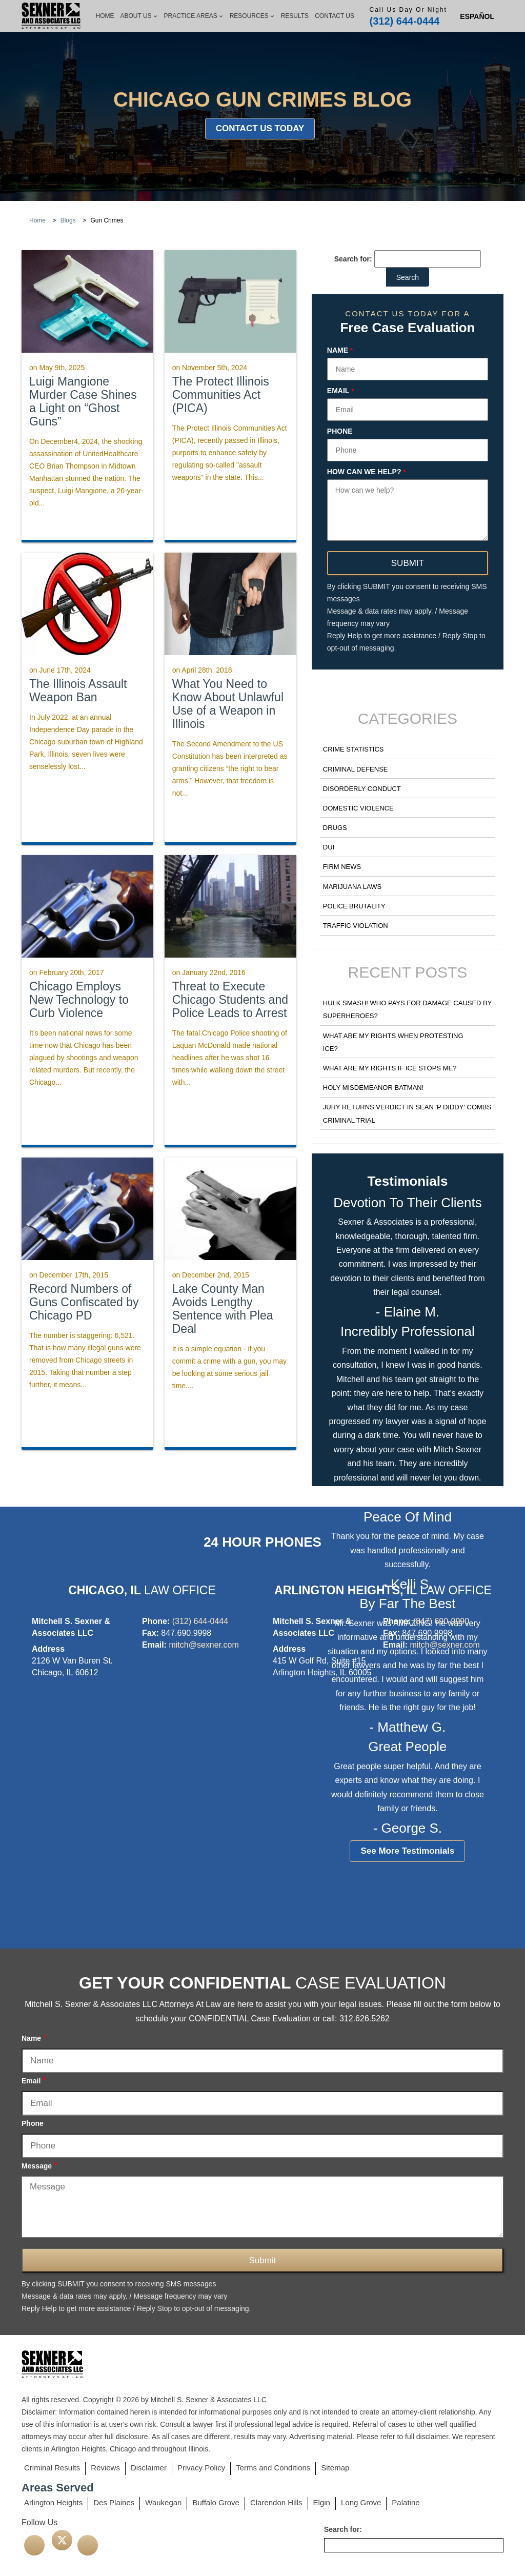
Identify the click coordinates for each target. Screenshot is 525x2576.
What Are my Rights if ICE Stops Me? (390, 1068)
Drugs (335, 827)
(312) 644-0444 (405, 21)
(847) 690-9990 (441, 1621)
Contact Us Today (260, 128)
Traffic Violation (355, 925)
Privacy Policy (201, 2467)
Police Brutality (354, 906)
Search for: (353, 259)
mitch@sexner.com (203, 1644)
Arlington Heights (53, 2502)
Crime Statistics (353, 749)
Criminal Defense (355, 769)
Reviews (105, 2467)
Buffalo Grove (215, 2502)
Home (104, 15)
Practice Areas (194, 15)
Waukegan (163, 2502)
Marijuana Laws (352, 886)
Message (39, 2165)
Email (340, 391)
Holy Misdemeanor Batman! (373, 1087)
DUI (328, 847)
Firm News (342, 866)
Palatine (405, 2502)
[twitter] (62, 2540)
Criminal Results (52, 2467)
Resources (252, 15)
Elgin (321, 2502)
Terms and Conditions (273, 2467)
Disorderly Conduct (362, 789)
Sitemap (335, 2467)
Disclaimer (149, 2467)
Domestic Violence (358, 808)
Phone (340, 431)
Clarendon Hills (276, 2502)
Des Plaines (113, 2502)
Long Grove (361, 2502)
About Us (138, 15)
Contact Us (334, 15)
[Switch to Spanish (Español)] (477, 16)
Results (295, 15)
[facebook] (34, 2545)
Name (340, 350)
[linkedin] (87, 2545)
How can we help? (366, 472)
